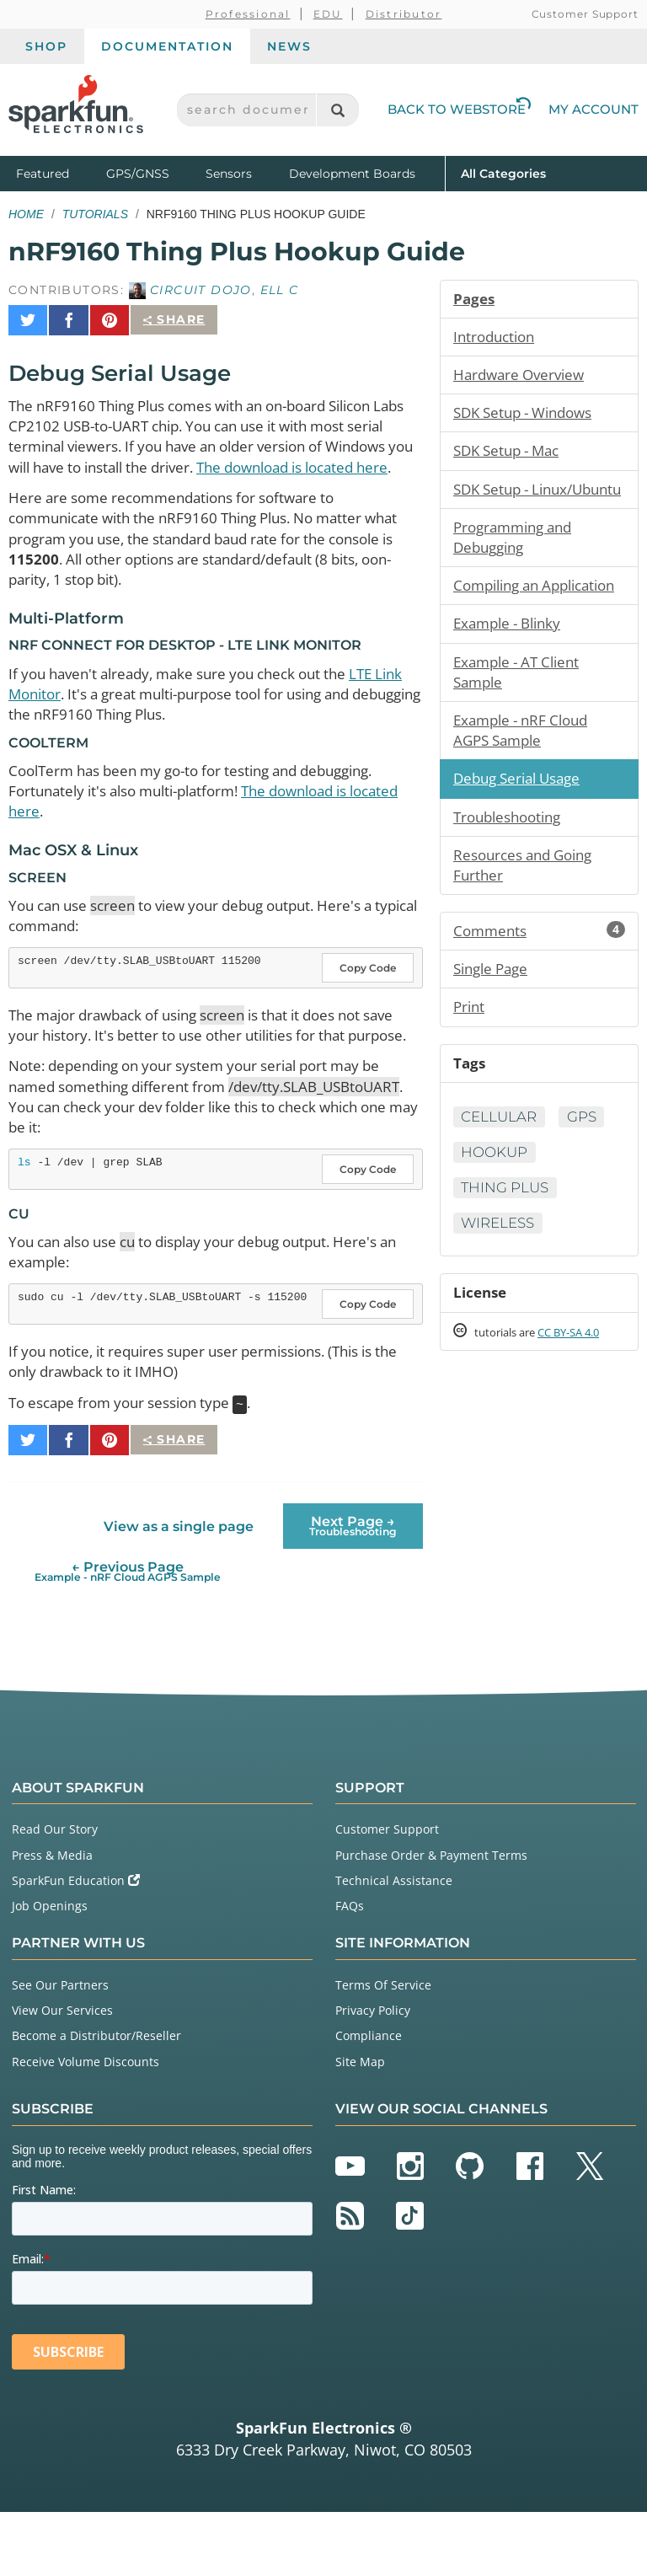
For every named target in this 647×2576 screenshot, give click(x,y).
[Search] (337, 110)
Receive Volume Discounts (85, 2125)
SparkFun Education (76, 1944)
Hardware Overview (522, 378)
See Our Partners (60, 2049)
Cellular (503, 1195)
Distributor (404, 14)
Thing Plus (509, 1267)
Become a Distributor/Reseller (96, 2099)
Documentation (167, 46)
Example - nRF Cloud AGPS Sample (526, 794)
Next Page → (353, 1589)
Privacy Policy (372, 2074)
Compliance (368, 2099)
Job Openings (50, 1970)
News (289, 46)
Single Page (494, 1041)
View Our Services (62, 2074)
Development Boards (352, 173)
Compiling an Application (500, 631)
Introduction (497, 339)
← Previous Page (128, 1635)
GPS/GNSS (137, 173)
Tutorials (95, 214)
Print (470, 1081)
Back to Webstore (459, 109)
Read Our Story (55, 1893)
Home (26, 214)
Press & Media (52, 1918)
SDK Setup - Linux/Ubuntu (501, 508)
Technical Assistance (393, 1944)
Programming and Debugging (517, 570)
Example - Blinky (511, 682)
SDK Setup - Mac (511, 457)
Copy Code (368, 1004)
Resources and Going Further (528, 934)
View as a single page (178, 1590)
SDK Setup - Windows (529, 418)
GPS (478, 1231)
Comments (539, 1002)
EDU (328, 14)
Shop (46, 46)
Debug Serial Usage (522, 843)
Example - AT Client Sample (521, 732)
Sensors (229, 173)
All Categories (503, 172)
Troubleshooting (511, 883)
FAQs (349, 1970)
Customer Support (585, 14)
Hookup (561, 1231)
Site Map (360, 2125)
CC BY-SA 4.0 (584, 1416)
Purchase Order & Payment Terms (431, 1918)
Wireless (502, 1303)
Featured (57, 172)
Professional (248, 14)
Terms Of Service (383, 2049)
